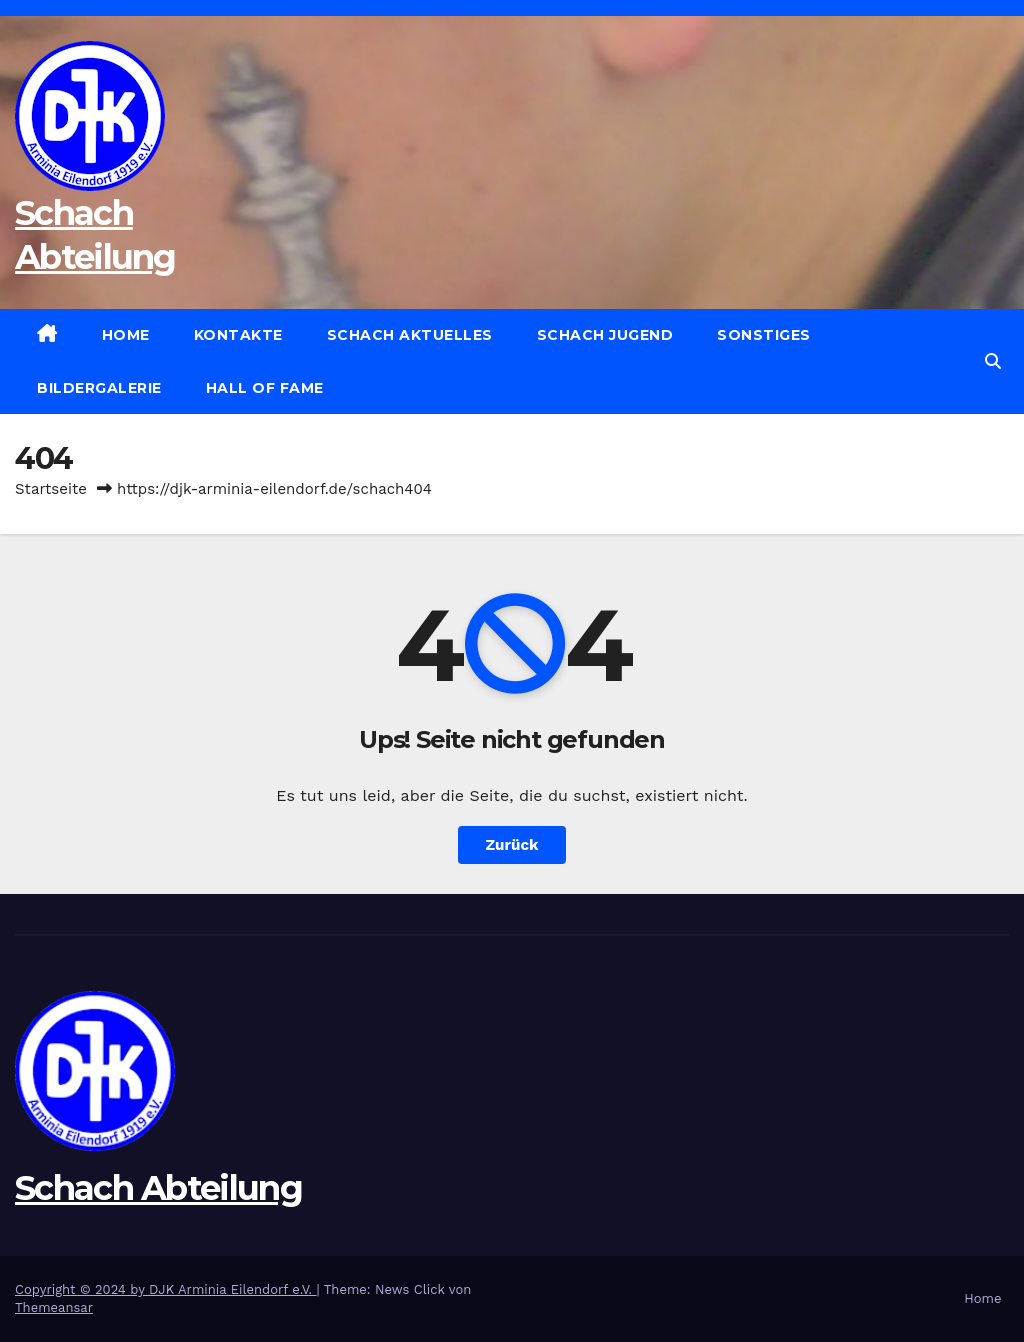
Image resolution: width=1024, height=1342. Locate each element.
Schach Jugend (605, 335)
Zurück (512, 845)
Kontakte (238, 335)
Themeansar (54, 1307)
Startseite (51, 489)
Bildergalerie (99, 388)
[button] (993, 361)
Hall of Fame (265, 388)
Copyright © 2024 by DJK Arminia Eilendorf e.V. (166, 1289)
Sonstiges (764, 335)
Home (126, 335)
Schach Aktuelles (410, 335)
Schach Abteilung (158, 1188)
